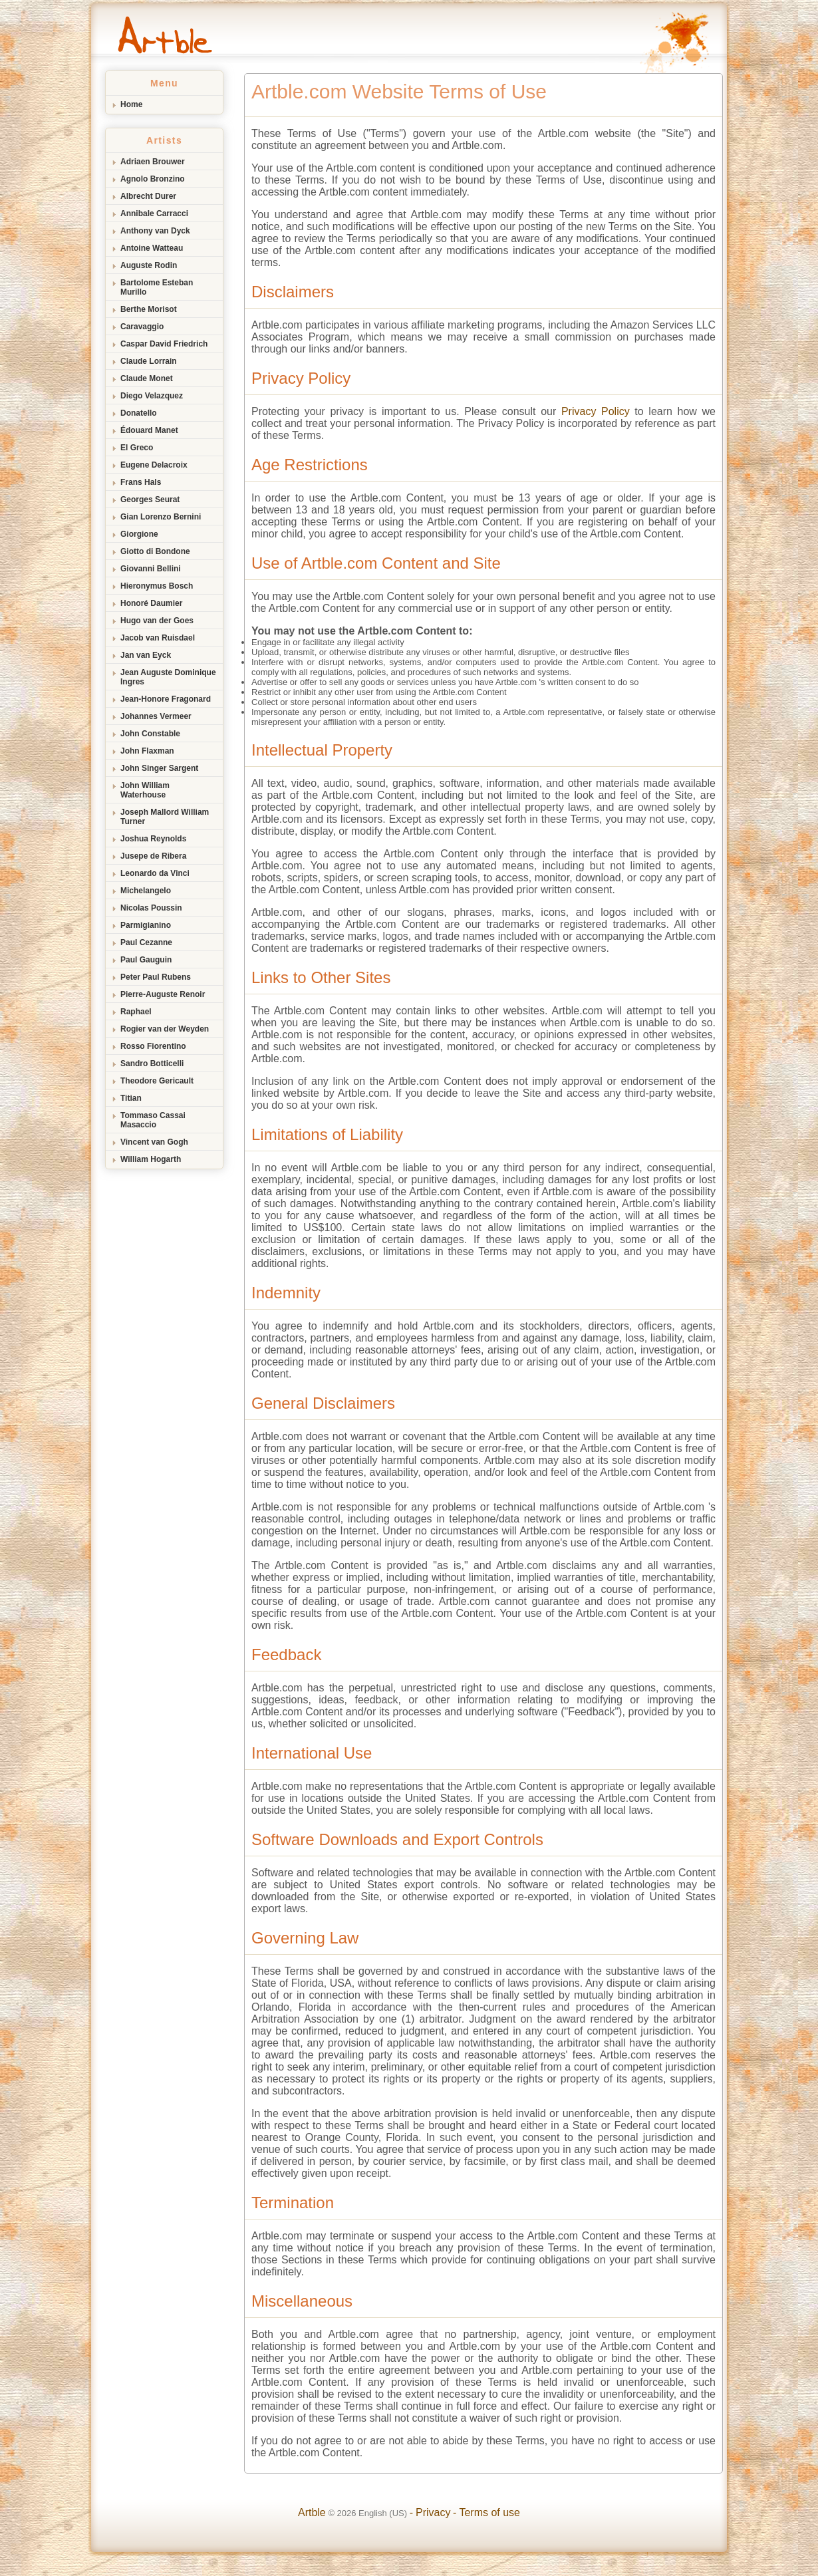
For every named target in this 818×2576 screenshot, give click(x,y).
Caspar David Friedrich (163, 344)
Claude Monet (146, 378)
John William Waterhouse (145, 790)
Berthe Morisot (148, 309)
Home (131, 104)
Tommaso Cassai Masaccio (153, 1120)
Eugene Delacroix (154, 465)
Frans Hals (140, 482)
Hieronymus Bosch (156, 586)
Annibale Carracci (154, 213)
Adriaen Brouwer (152, 161)
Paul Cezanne (146, 942)
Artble (312, 2512)
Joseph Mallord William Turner (164, 816)
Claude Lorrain (148, 361)
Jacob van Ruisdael (157, 638)
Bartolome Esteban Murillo (156, 287)
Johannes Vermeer (156, 716)
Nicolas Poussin (151, 908)
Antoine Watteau (151, 248)
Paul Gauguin (146, 959)
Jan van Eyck (145, 655)
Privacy (433, 2512)
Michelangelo (145, 890)
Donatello (138, 413)
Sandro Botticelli (152, 1063)
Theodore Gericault (157, 1080)
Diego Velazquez (151, 395)
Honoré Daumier (151, 603)
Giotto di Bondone (155, 551)
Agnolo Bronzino (152, 179)
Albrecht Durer (148, 196)
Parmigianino (145, 925)
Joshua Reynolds (153, 838)
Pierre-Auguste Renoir (162, 994)
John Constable (150, 733)
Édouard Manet (149, 430)
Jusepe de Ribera (153, 856)
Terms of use (489, 2512)
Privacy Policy (595, 411)
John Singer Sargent (159, 768)
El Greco (136, 447)
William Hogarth (150, 1159)
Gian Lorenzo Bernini (160, 516)
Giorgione (139, 534)
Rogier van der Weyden (164, 1029)
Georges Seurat (150, 499)
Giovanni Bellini (150, 568)
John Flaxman (147, 751)
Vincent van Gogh (154, 1142)
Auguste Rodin (148, 265)
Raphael (136, 1011)
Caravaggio (142, 326)
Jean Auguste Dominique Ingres (168, 677)
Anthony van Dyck (155, 230)
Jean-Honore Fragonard (165, 699)
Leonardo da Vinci (155, 873)
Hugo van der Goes (157, 620)
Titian (131, 1098)
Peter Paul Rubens (155, 977)
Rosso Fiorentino (153, 1046)
